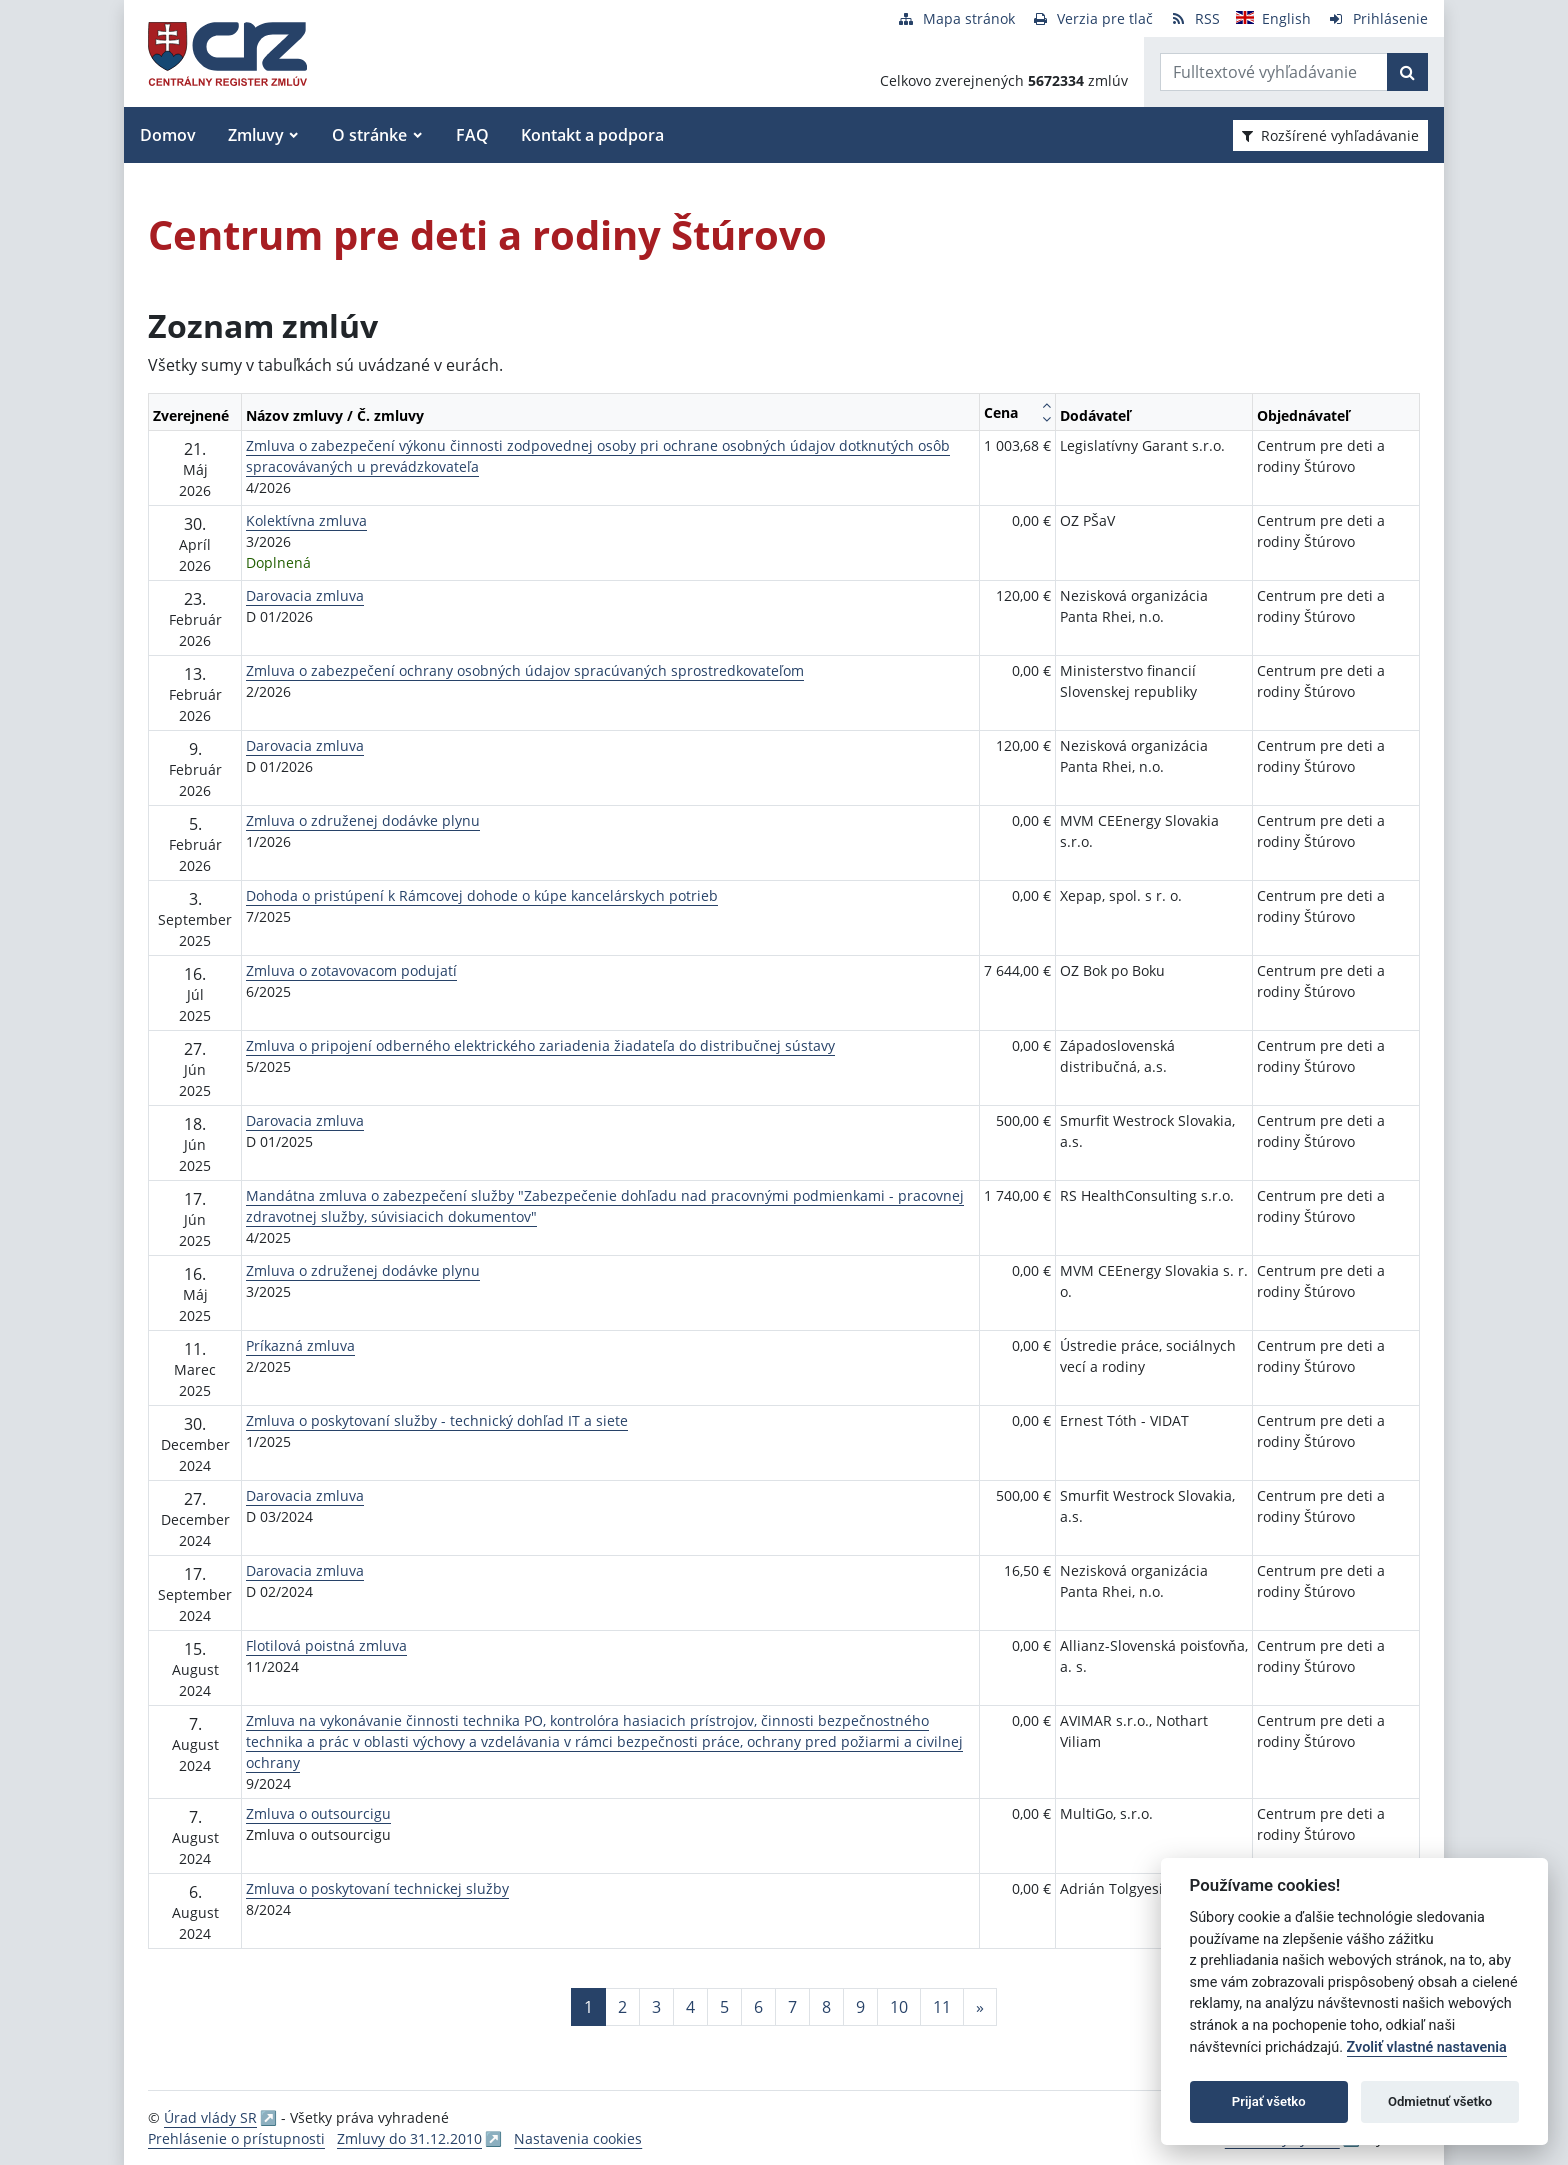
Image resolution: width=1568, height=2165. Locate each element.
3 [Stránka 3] (656, 2007)
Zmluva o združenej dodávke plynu (363, 820)
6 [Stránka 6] (758, 2007)
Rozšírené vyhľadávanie (1330, 135)
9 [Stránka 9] (860, 2007)
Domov (168, 135)
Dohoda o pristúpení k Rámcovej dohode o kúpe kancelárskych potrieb (482, 895)
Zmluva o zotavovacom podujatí (351, 970)
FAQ (472, 135)
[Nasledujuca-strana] (980, 2007)
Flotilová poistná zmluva (326, 1645)
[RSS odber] (1194, 18)
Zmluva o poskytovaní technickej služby (377, 1888)
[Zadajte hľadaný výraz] (1274, 72)
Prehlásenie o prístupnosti (236, 2138)
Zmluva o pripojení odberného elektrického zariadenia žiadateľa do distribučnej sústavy (540, 1045)
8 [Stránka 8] (826, 2007)
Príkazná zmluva (300, 1345)
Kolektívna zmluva (306, 520)
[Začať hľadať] (1407, 72)
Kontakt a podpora (592, 135)
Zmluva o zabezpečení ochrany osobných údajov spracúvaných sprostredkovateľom (525, 670)
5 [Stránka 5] (724, 2007)
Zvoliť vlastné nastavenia (1427, 2047)
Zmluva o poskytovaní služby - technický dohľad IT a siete (437, 1420)
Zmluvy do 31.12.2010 (409, 2138)
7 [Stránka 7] (792, 2007)
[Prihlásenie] (1377, 18)
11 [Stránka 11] (942, 2007)
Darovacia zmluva (305, 595)
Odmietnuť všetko (1440, 2101)
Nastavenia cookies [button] (578, 2138)
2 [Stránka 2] (622, 2007)
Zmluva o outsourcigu (318, 1813)
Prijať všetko (1269, 2101)
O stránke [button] (369, 135)
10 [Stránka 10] (899, 2007)
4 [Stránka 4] (690, 2007)
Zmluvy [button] (256, 135)
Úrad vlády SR (210, 2117)
